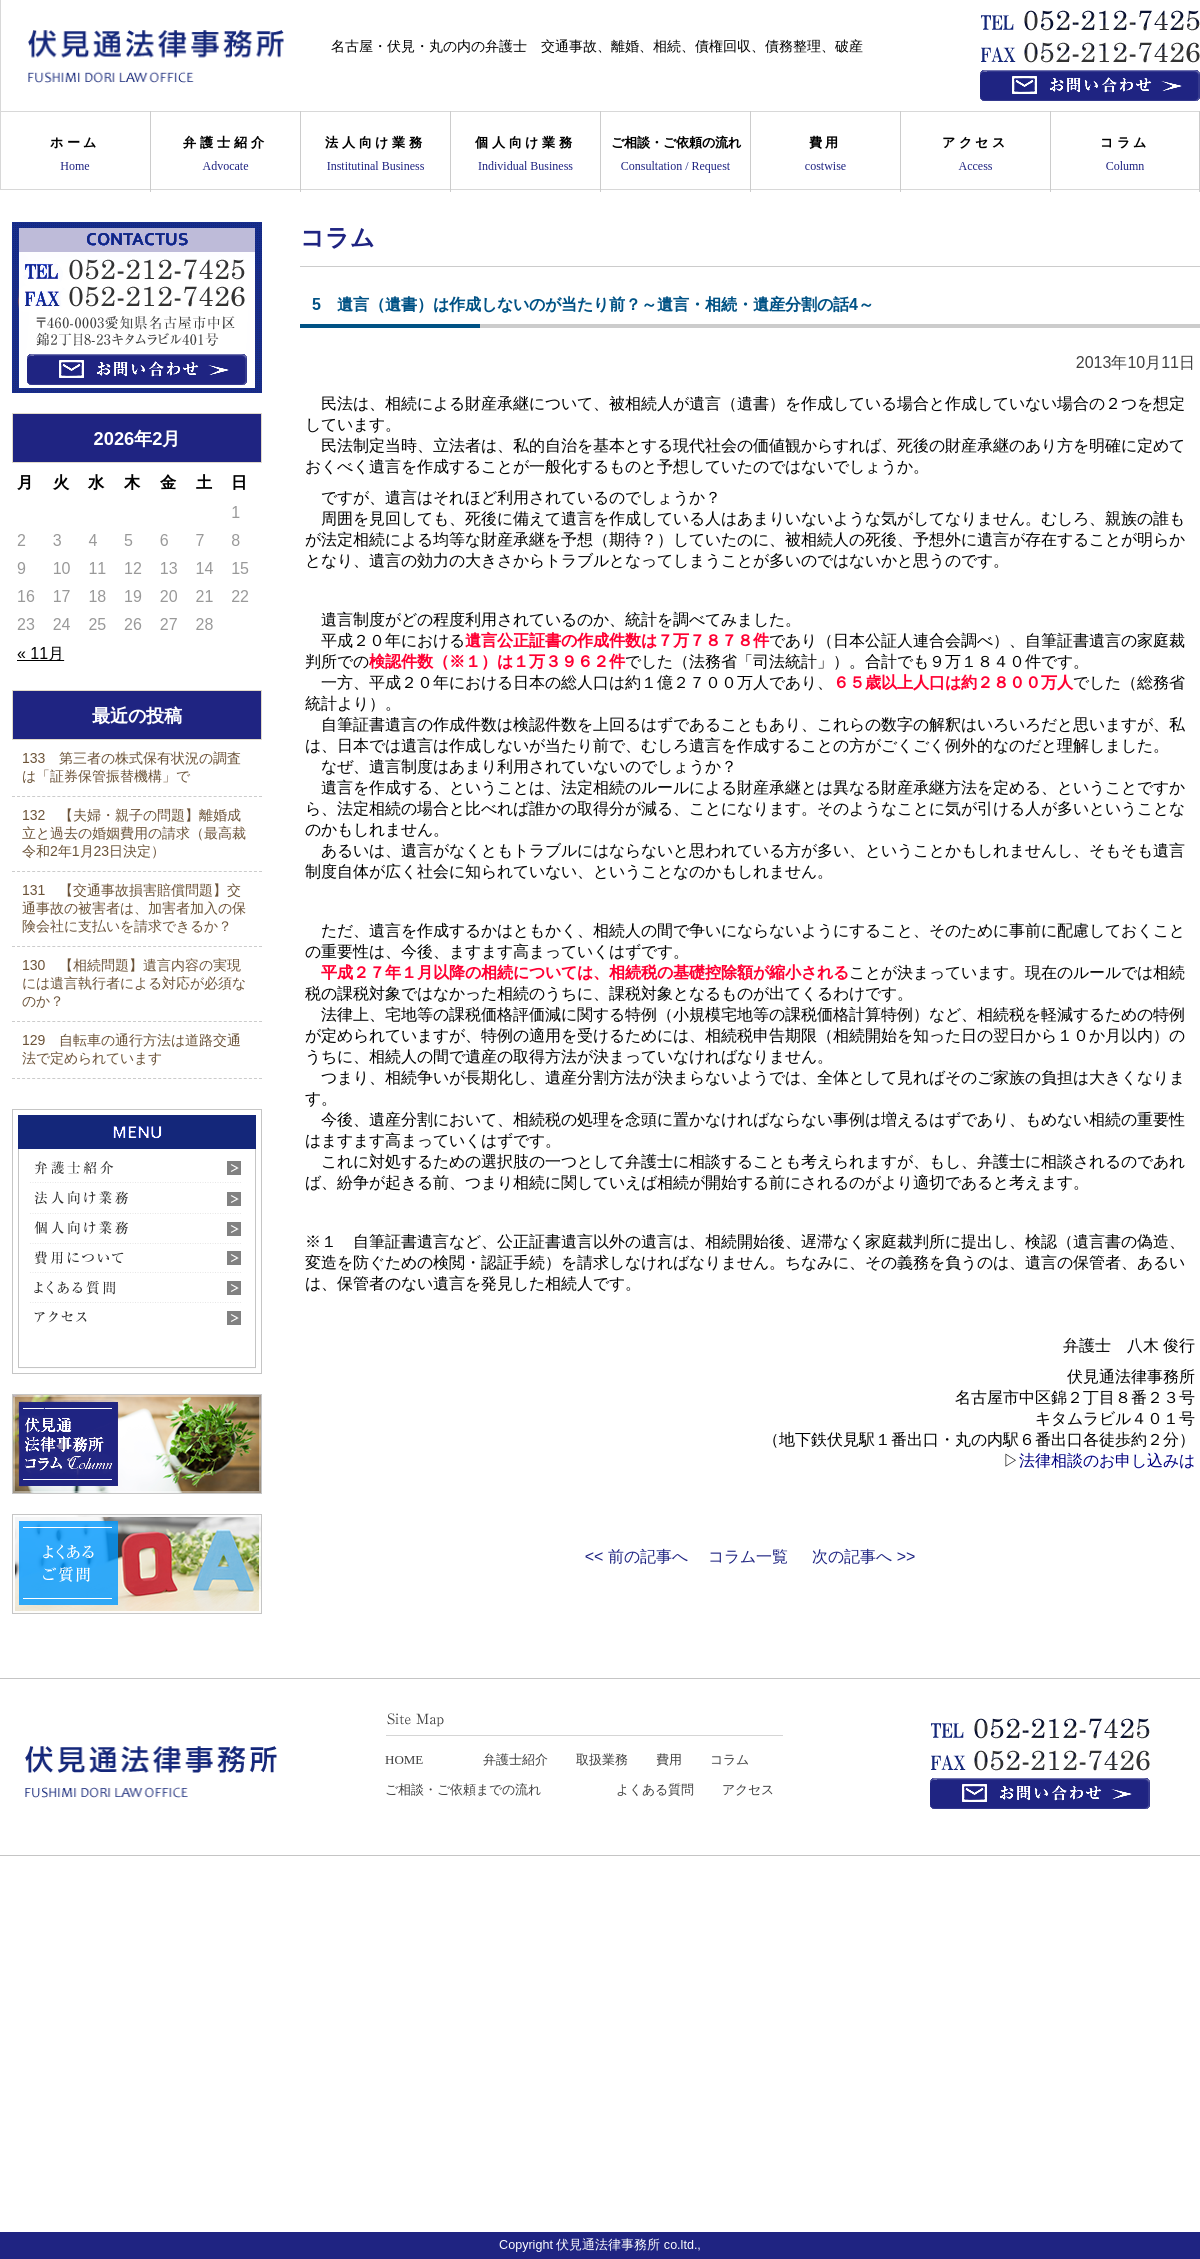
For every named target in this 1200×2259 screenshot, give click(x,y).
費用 (825, 153)
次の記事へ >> (863, 1556)
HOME (404, 1759)
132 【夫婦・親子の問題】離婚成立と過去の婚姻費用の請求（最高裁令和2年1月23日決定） (134, 833)
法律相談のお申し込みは (1107, 1460)
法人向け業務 (375, 153)
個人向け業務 (525, 153)
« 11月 (40, 653)
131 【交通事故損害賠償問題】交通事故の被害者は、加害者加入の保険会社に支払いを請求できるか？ (134, 908)
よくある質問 (655, 1789)
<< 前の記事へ (636, 1556)
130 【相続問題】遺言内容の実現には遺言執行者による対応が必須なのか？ (134, 983)
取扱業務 (602, 1759)
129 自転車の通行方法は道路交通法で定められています (131, 1049)
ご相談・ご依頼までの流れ (463, 1789)
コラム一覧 (748, 1556)
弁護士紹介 (225, 153)
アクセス (975, 153)
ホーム (75, 153)
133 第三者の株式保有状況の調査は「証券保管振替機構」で (131, 767)
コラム (1125, 153)
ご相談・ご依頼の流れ (675, 153)
